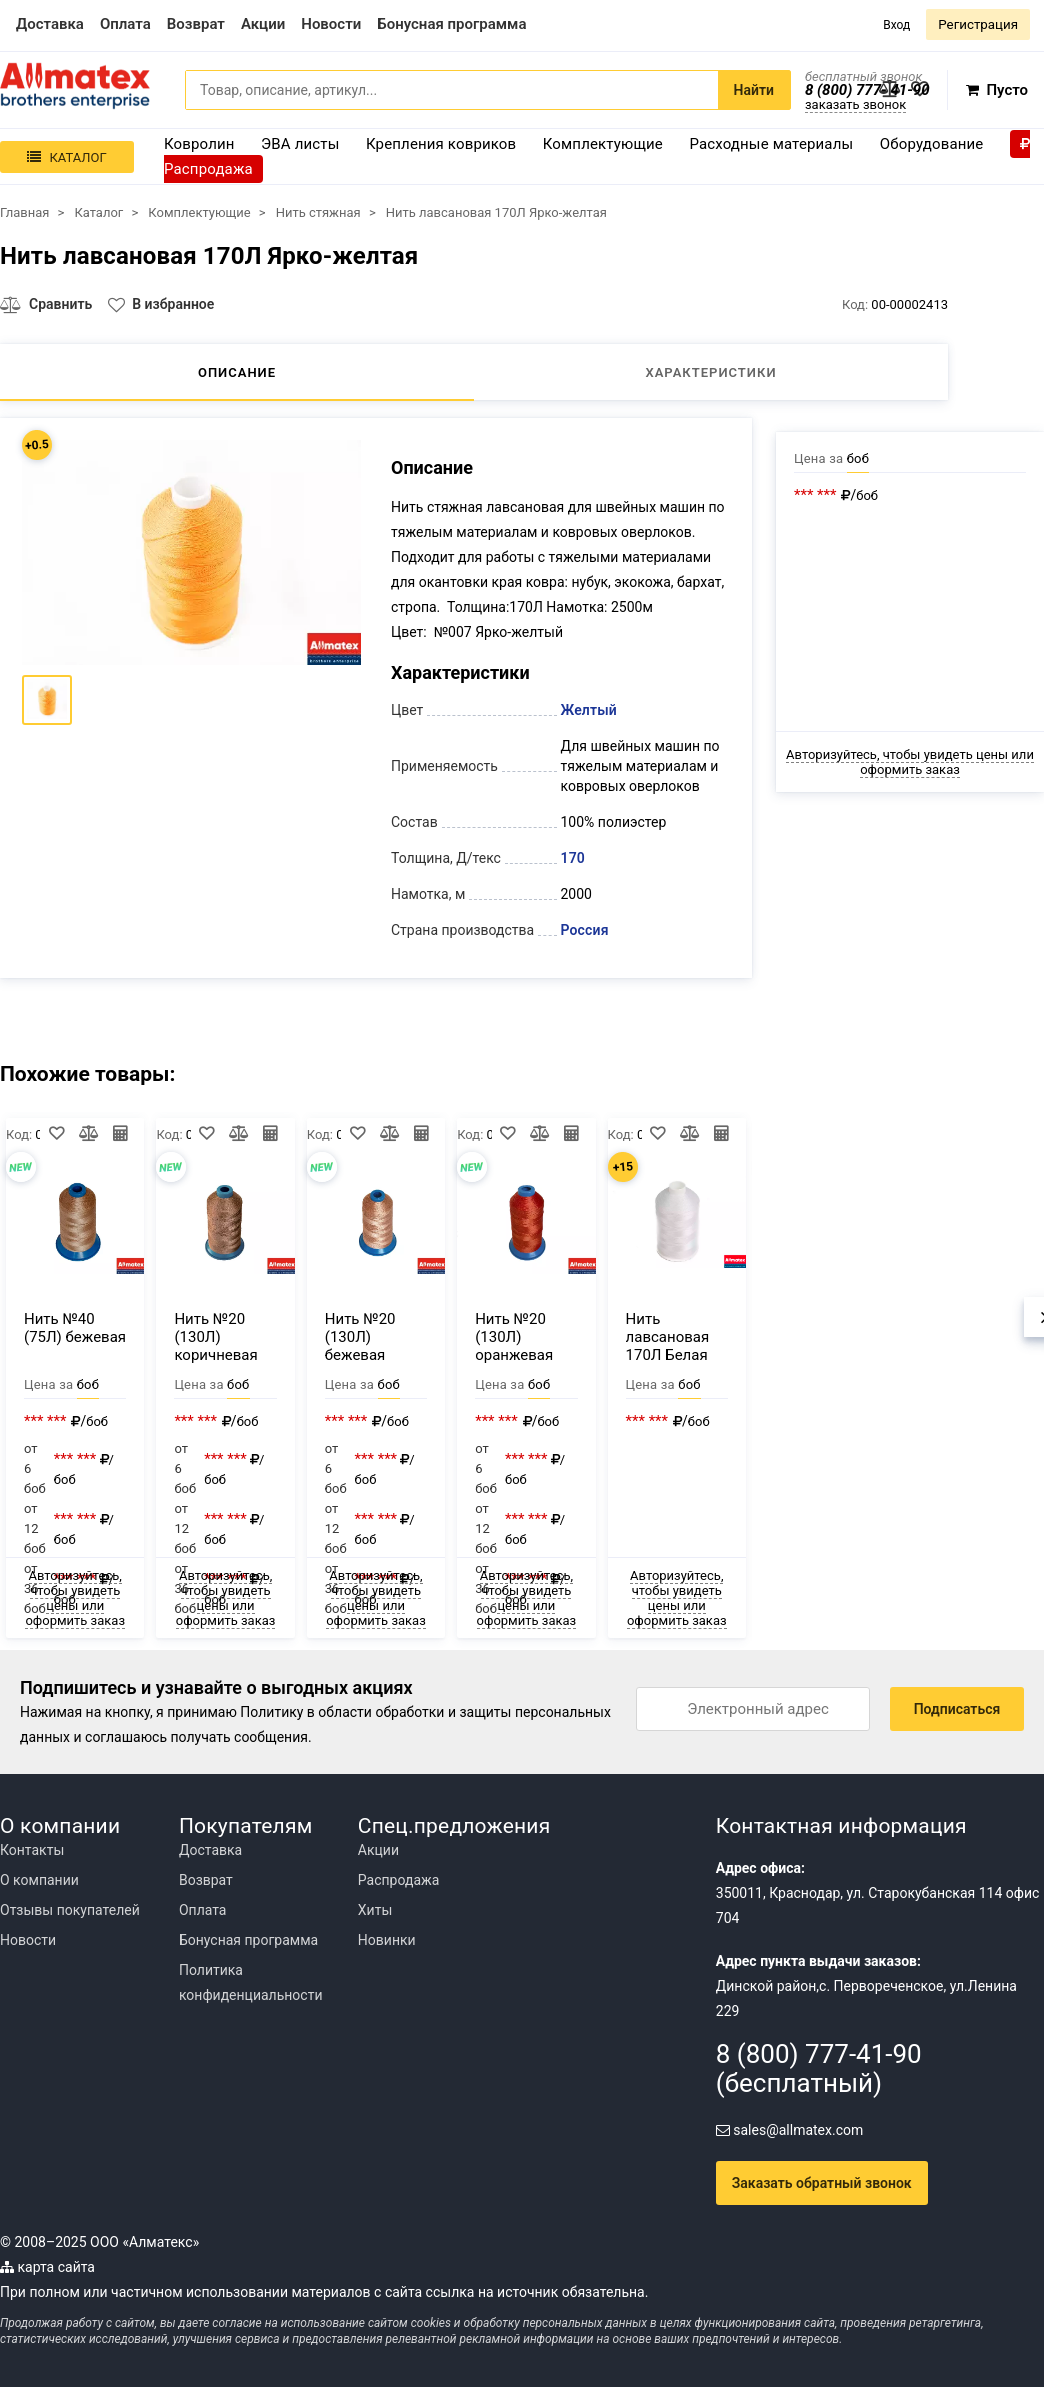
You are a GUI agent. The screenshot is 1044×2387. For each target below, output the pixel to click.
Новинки (387, 1940)
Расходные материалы (771, 144)
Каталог (66, 157)
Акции (378, 1850)
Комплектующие (603, 144)
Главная (24, 212)
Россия (585, 930)
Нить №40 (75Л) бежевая (75, 1328)
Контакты (32, 1850)
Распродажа (399, 1880)
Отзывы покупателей (70, 1910)
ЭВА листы (300, 144)
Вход (896, 25)
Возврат (206, 1880)
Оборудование (932, 144)
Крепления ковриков (441, 144)
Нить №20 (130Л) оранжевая (514, 1337)
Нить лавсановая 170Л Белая (668, 1337)
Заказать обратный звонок (822, 2183)
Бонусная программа (248, 1940)
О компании (39, 1880)
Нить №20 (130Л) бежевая (360, 1337)
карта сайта (47, 2267)
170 (573, 858)
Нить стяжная (318, 212)
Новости (28, 1940)
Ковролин (199, 144)
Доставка (210, 1850)
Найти (754, 90)
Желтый (589, 710)
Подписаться (957, 1709)
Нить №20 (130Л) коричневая (215, 1337)
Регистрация (978, 24)
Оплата (203, 1910)
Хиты (375, 1910)
